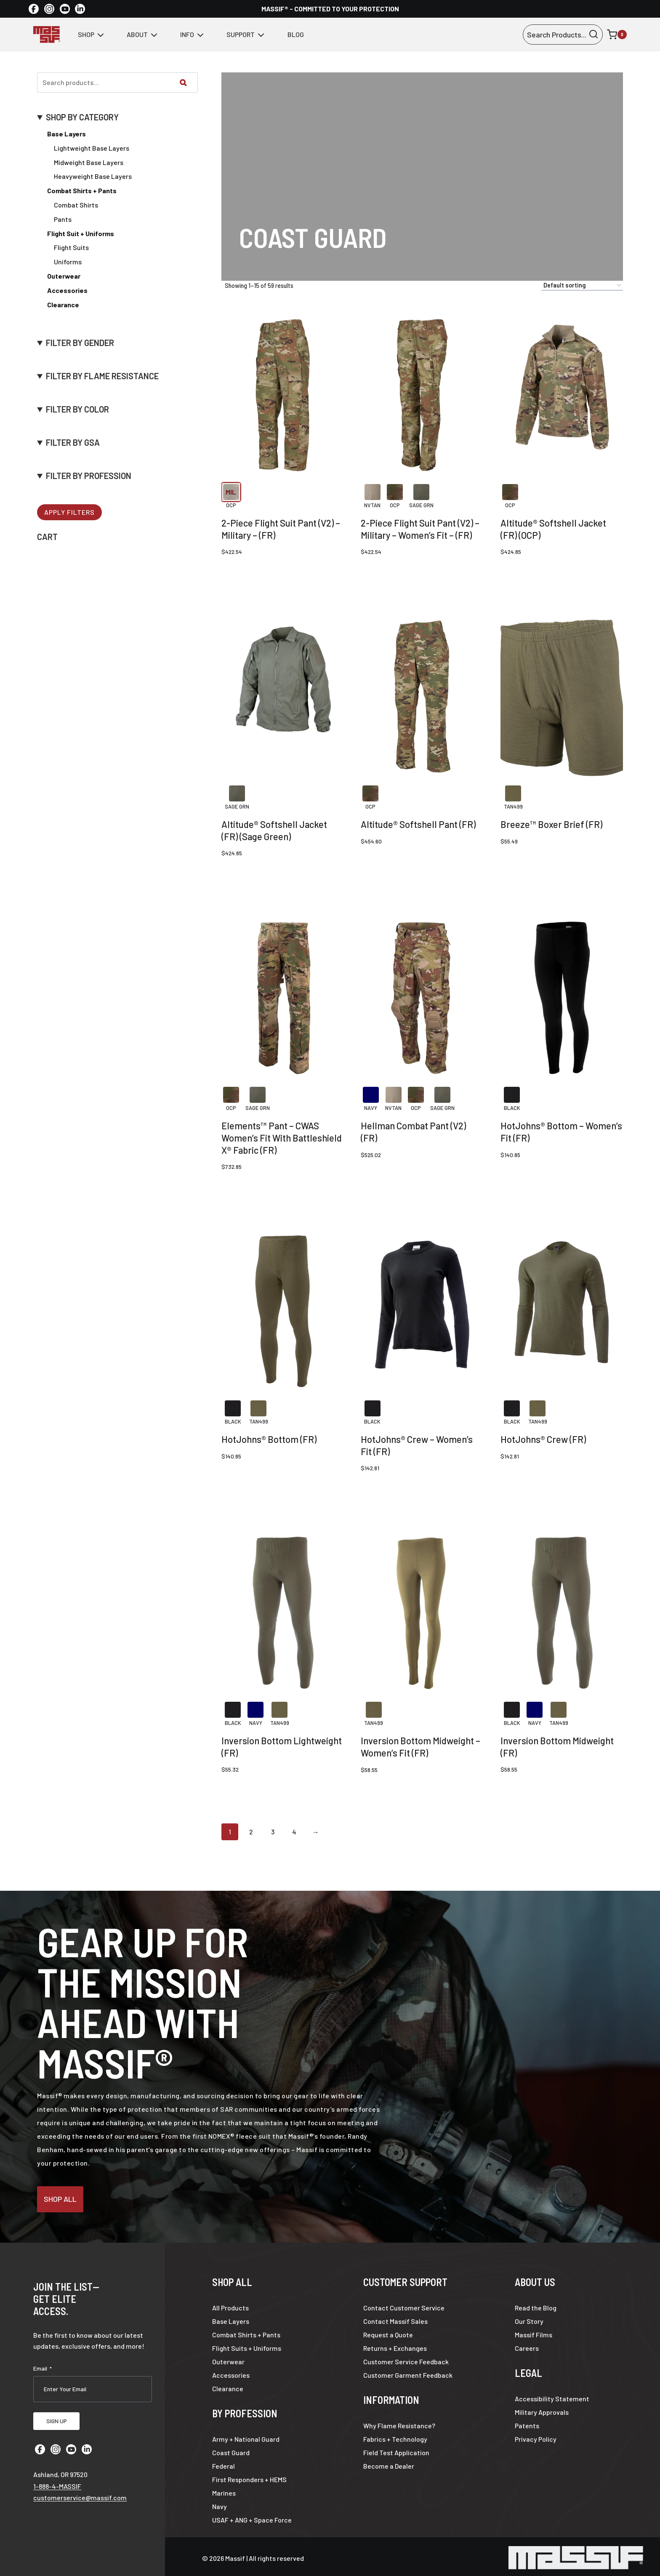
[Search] (183, 82)
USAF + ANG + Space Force (252, 2516)
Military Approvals (542, 2409)
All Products (230, 2304)
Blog (295, 34)
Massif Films (533, 2331)
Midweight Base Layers (88, 162)
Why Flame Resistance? (399, 2422)
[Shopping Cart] (617, 34)
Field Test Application (396, 2449)
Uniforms (68, 262)
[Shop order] (582, 285)
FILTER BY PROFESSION (88, 476)
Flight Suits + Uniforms (246, 2345)
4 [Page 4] (294, 1832)
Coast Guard (231, 2449)
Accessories (231, 2372)
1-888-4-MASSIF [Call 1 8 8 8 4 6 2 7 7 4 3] (57, 2477)
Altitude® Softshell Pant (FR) (418, 824)
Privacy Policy (535, 2436)
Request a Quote (388, 2331)
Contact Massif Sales (395, 2318)
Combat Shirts (76, 205)
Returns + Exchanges (395, 2345)
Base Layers (66, 134)
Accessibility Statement (552, 2395)
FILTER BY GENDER (80, 343)
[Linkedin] (80, 9)
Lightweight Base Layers (91, 148)
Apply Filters (69, 512)
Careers (527, 2345)
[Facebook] (33, 9)
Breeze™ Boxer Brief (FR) (551, 824)
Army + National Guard (245, 2436)
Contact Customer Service (403, 2304)
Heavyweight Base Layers (93, 176)
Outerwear (228, 2358)
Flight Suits (71, 247)
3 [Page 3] (272, 1832)
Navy (219, 2503)
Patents (527, 2422)
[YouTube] (65, 9)
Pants (63, 219)
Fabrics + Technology (395, 2436)
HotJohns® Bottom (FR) (269, 1439)
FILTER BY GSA (73, 442)
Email (42, 2365)
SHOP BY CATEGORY (82, 117)
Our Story (529, 2318)
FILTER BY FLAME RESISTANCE (102, 376)
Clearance (227, 2385)
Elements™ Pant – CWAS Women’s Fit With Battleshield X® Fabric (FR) (281, 1137)
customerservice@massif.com (80, 2489)
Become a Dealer (388, 2463)
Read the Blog (535, 2304)
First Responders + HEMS (249, 2476)
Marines (224, 2490)
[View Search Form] (563, 34)
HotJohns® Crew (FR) (543, 1439)
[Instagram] (49, 9)
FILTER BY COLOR (77, 409)
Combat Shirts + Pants (246, 2331)
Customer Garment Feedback (407, 2372)
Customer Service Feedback (406, 2358)
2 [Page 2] (251, 1832)
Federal (223, 2463)
